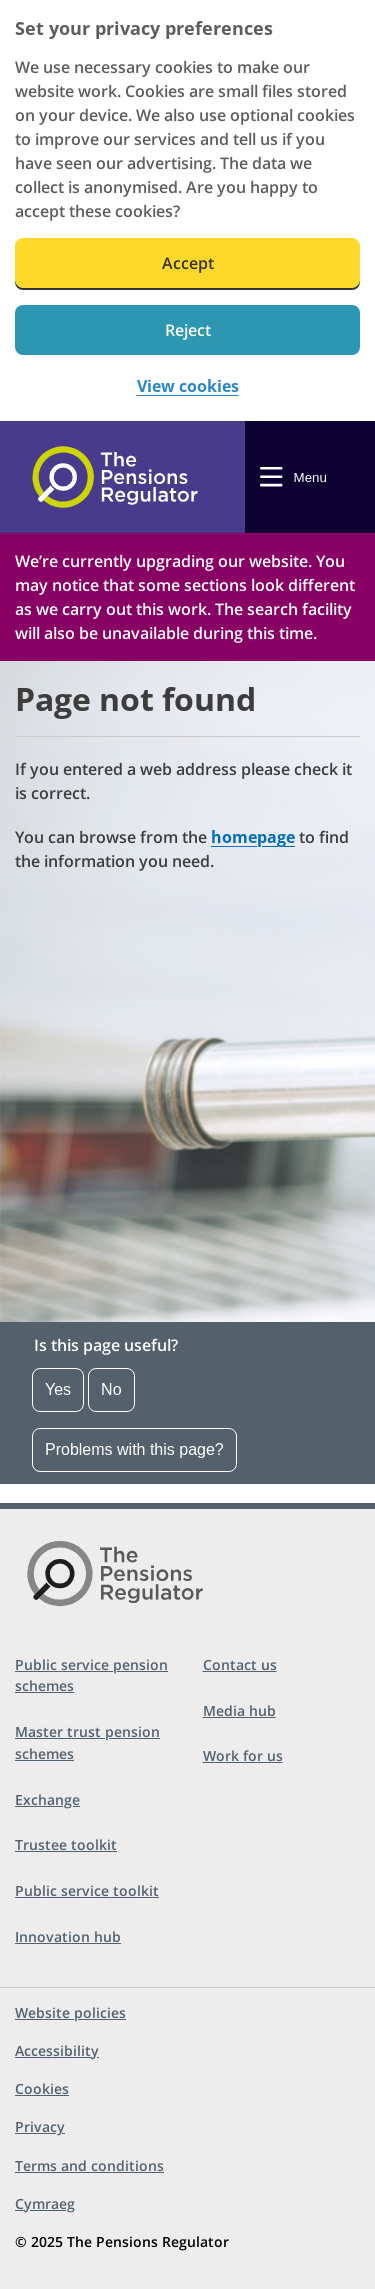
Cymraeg (45, 2203)
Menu (310, 477)
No (111, 1389)
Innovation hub (68, 1936)
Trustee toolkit (66, 1844)
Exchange (47, 1799)
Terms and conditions (89, 2165)
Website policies (70, 2012)
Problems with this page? (134, 1449)
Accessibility (57, 2050)
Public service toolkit (87, 1890)
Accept (188, 263)
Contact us (240, 1664)
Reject (188, 330)
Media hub (239, 1710)
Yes (58, 1389)
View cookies (188, 386)
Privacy (40, 2126)
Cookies (42, 2088)
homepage (253, 837)
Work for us (243, 1755)
